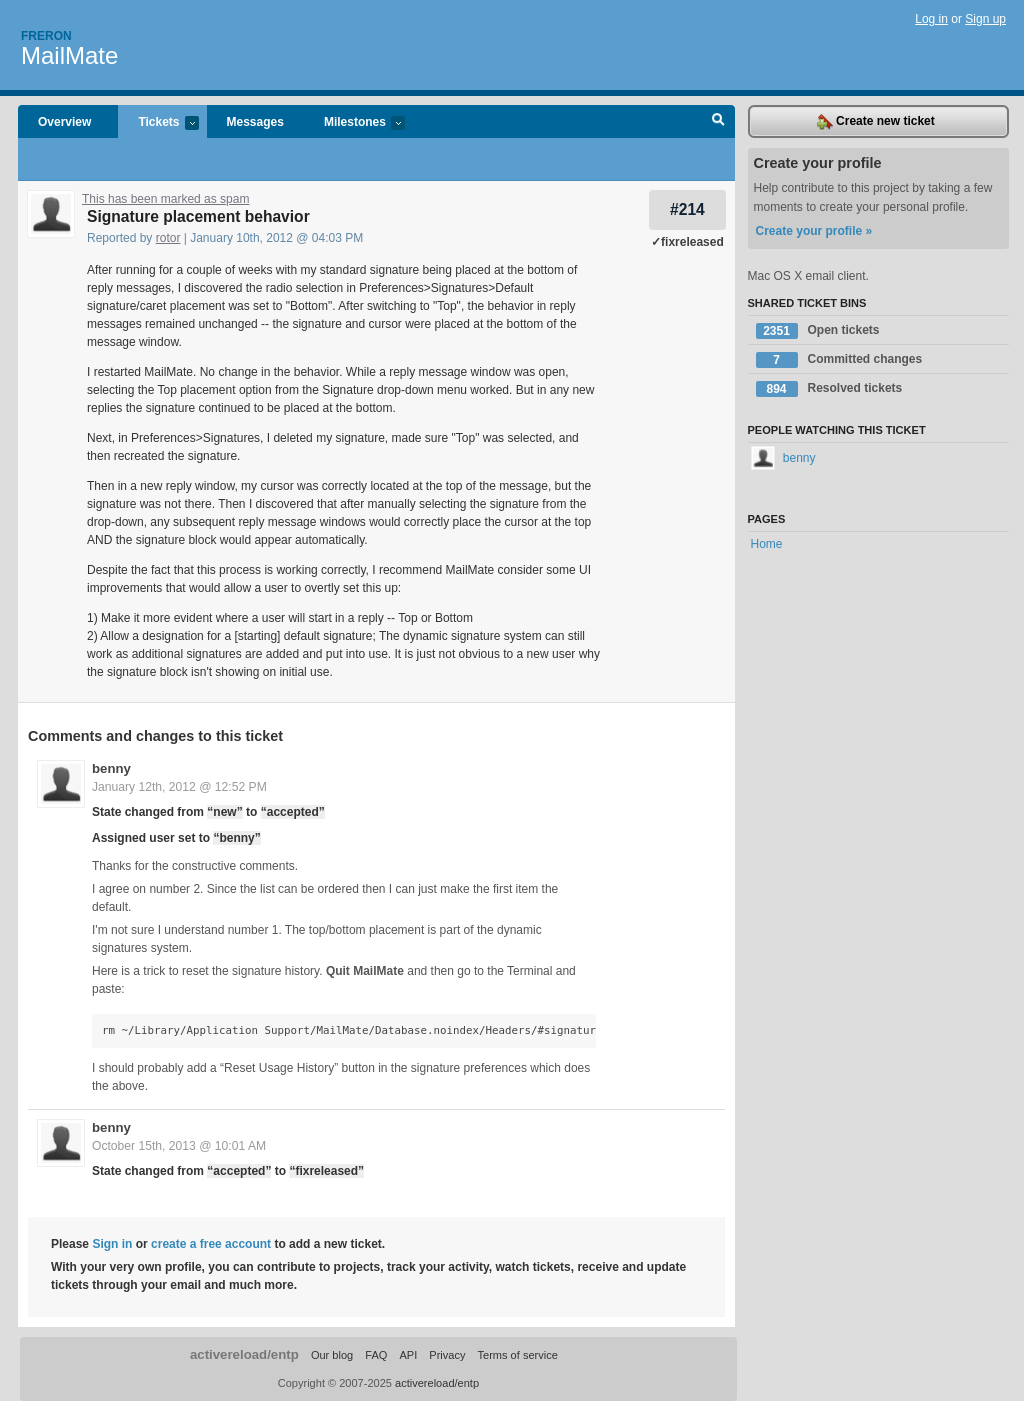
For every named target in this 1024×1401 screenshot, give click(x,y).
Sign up (985, 19)
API (408, 1355)
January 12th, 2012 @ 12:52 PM (179, 787)
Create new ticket (876, 122)
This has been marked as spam (165, 199)
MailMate (69, 55)
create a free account (211, 1244)
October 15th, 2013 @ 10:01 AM (179, 1146)
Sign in (112, 1244)
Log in (931, 19)
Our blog (332, 1355)
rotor (168, 238)
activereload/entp (244, 1354)
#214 (687, 209)
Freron (46, 36)
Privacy (447, 1355)
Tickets (158, 123)
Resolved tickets (829, 389)
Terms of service (518, 1355)
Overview (64, 122)
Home (767, 544)
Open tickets (818, 331)
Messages (255, 122)
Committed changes (839, 360)
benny (111, 768)
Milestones (354, 123)
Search (718, 122)
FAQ (376, 1355)
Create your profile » (814, 231)
